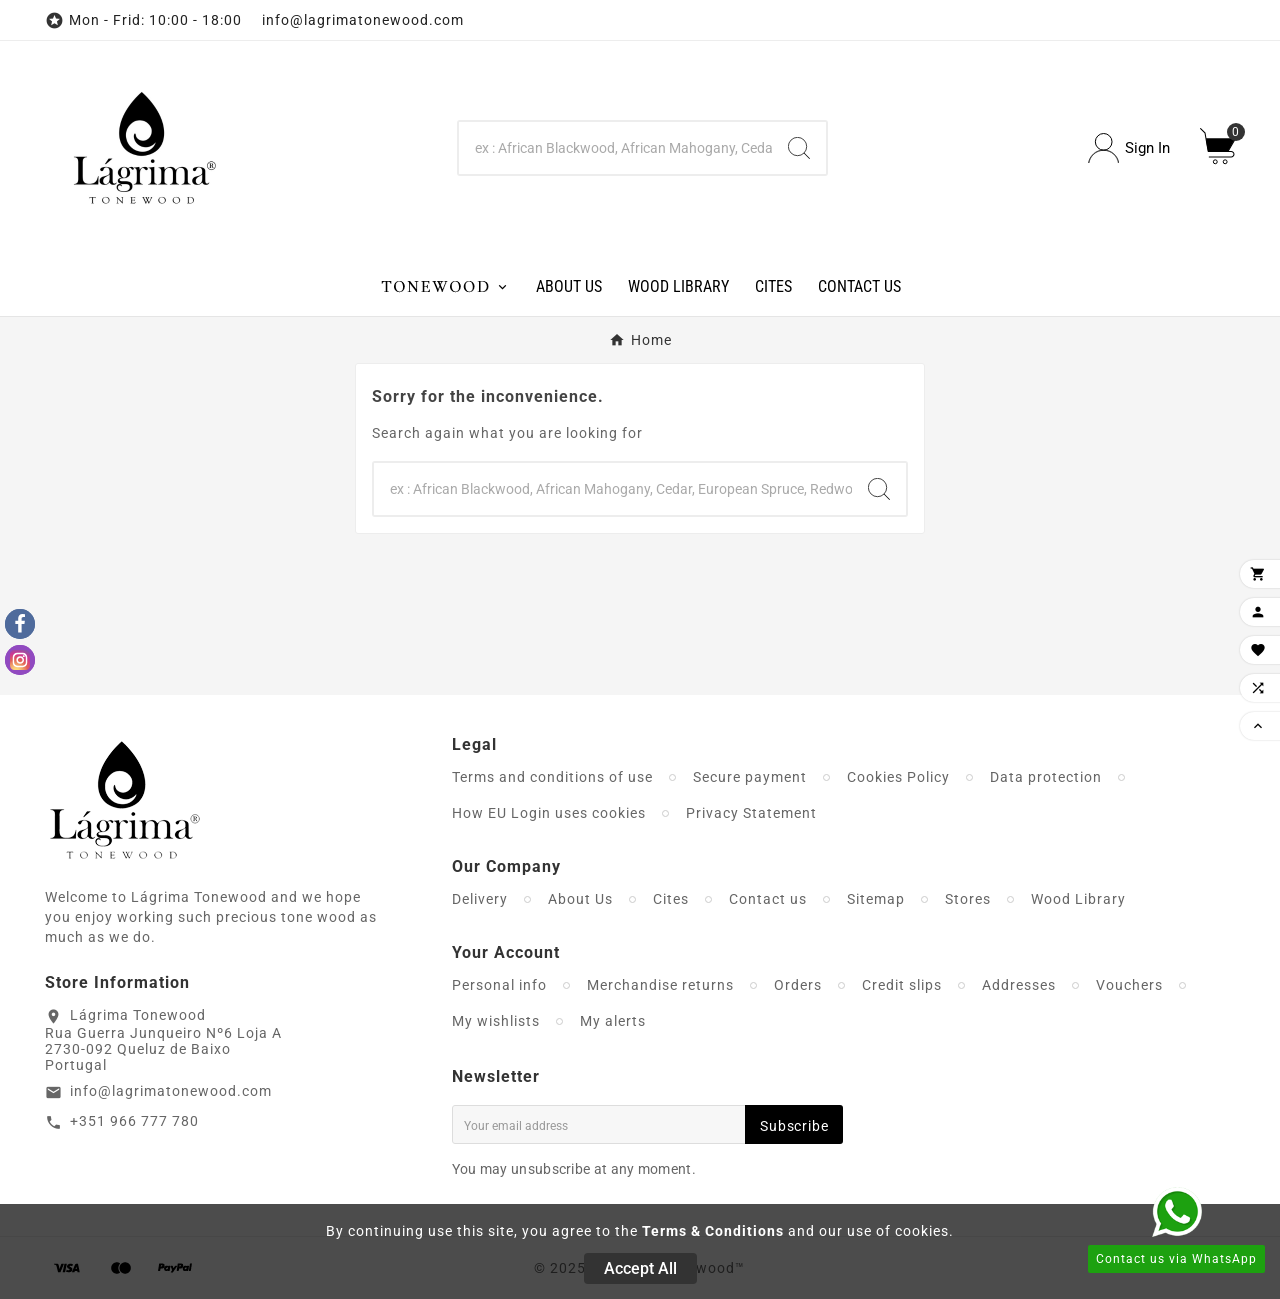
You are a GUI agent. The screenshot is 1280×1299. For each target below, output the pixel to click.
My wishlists (496, 1021)
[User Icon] (1129, 148)
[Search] (616, 148)
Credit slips (902, 985)
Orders (798, 985)
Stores (968, 899)
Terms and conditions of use (552, 777)
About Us (580, 899)
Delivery (480, 899)
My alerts (613, 1021)
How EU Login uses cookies (549, 813)
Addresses (1019, 985)
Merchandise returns (660, 985)
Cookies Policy (898, 777)
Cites (671, 899)
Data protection (1046, 777)
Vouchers (1129, 985)
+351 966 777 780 (134, 1121)
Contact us (768, 899)
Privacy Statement (751, 813)
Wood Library (1078, 899)
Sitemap (876, 899)
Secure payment (750, 777)
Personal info (499, 985)
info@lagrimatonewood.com (171, 1091)
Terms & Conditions (713, 1231)
